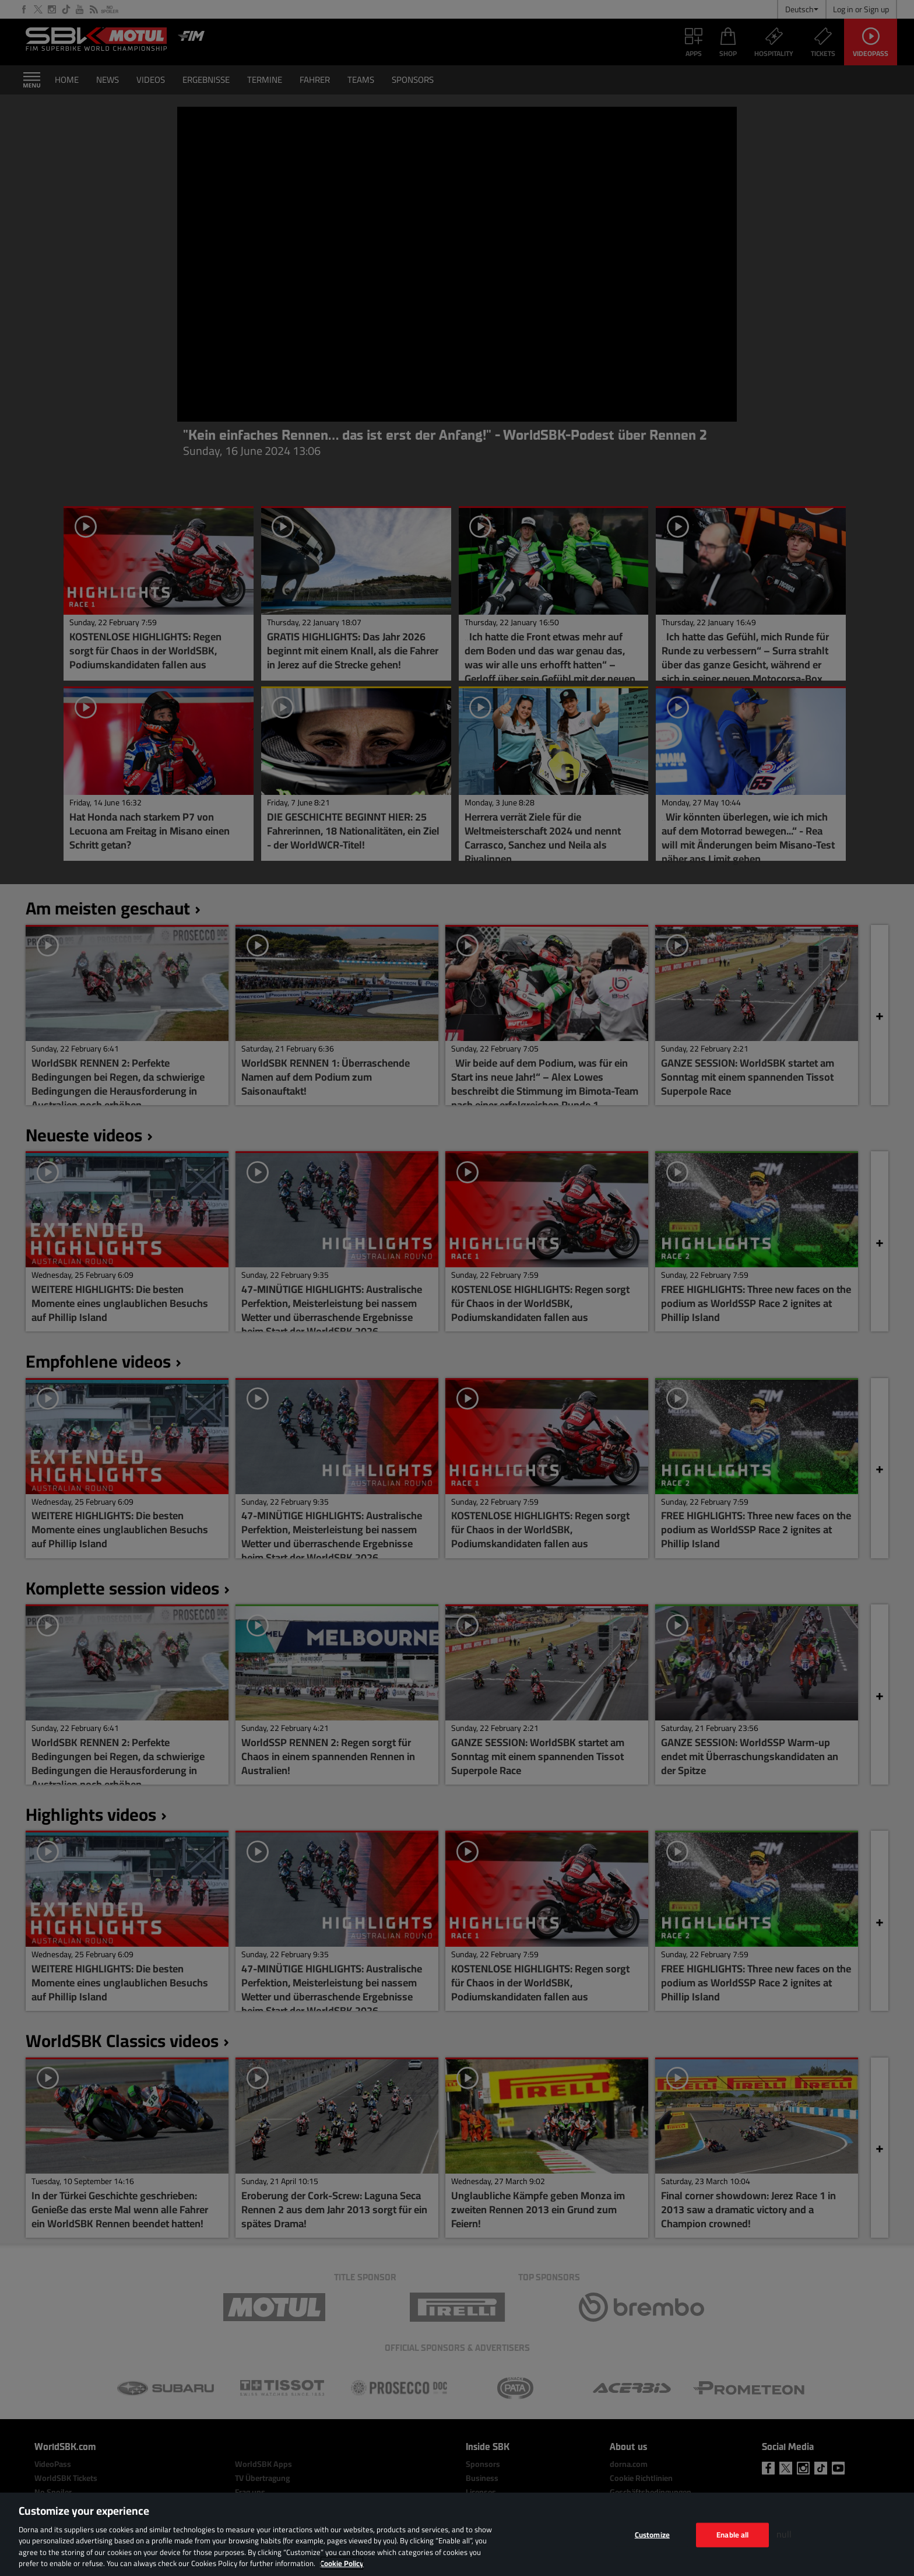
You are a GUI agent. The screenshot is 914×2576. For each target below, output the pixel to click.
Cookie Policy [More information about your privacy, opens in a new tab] (342, 2563)
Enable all (732, 2535)
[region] (457, 2534)
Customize (652, 2535)
